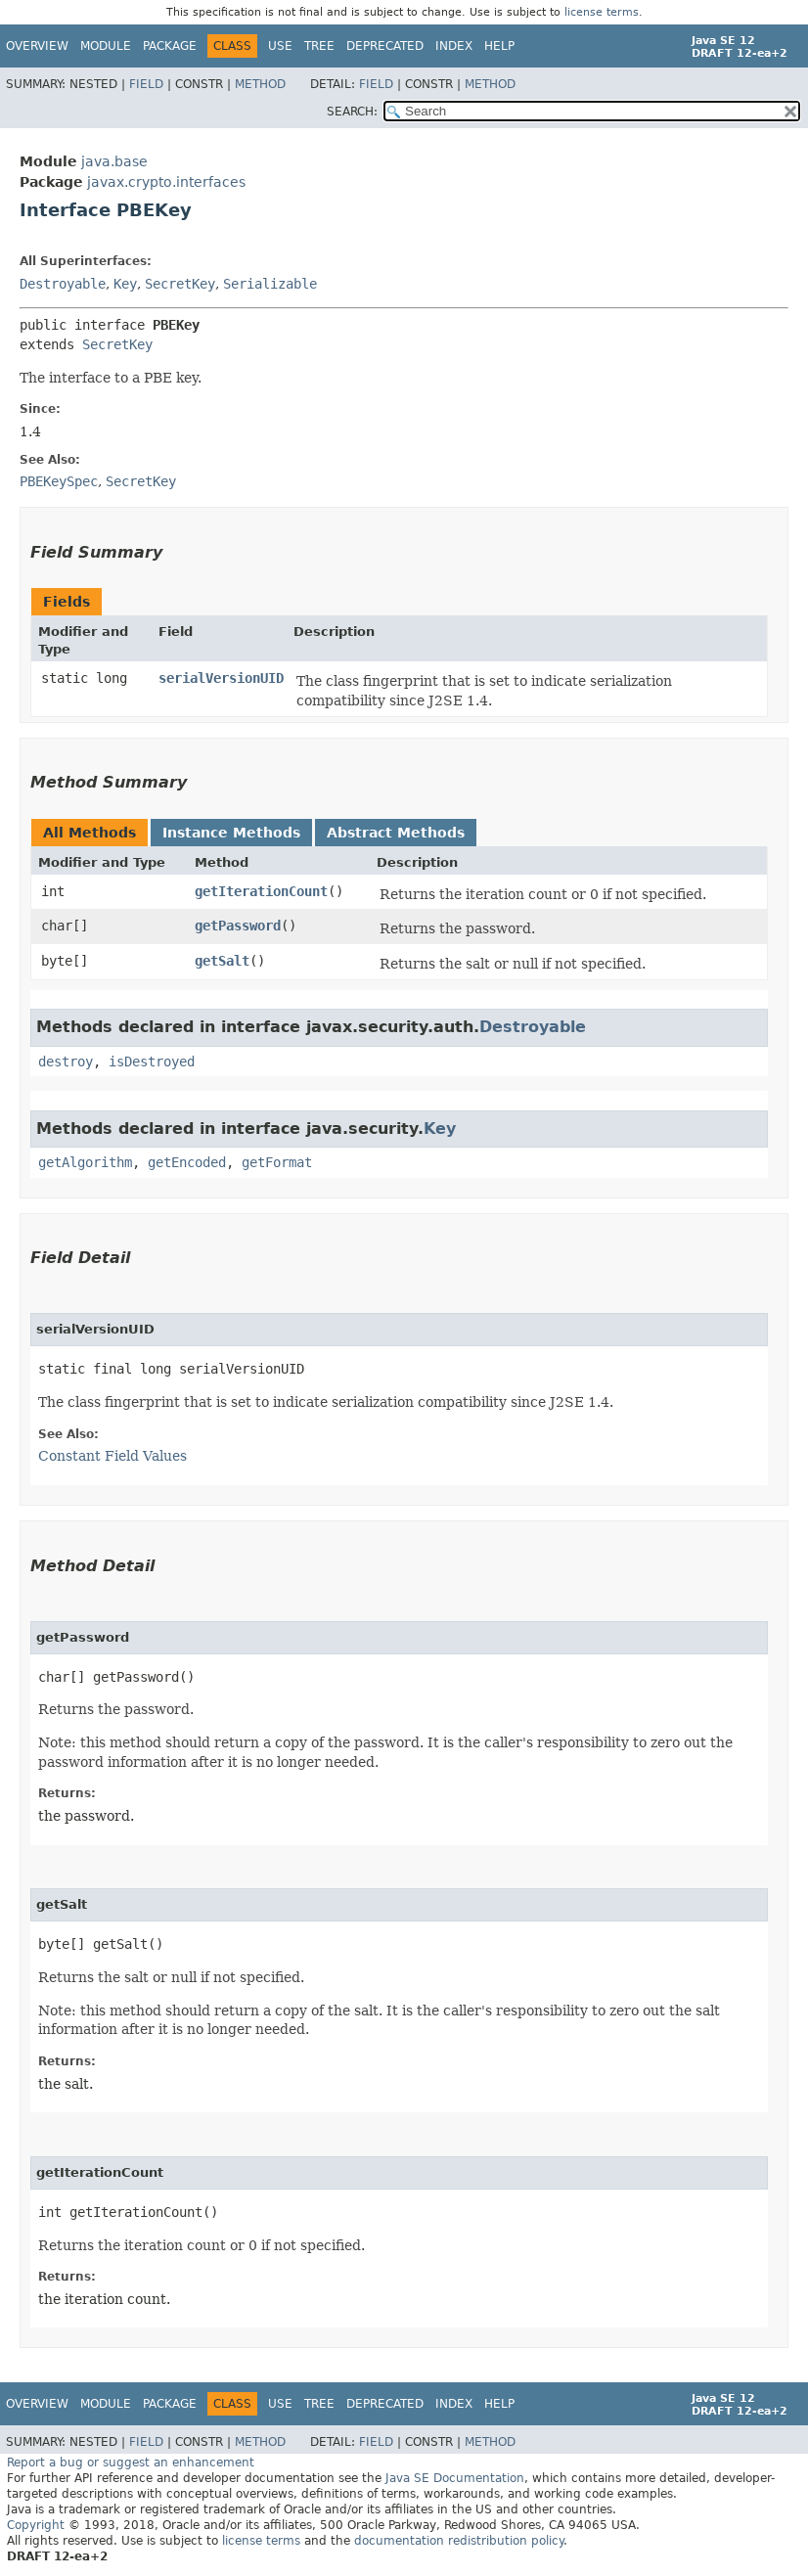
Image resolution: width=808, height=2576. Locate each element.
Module (105, 46)
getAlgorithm (85, 1162)
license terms (601, 12)
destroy (65, 1061)
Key (125, 284)
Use (280, 46)
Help (499, 46)
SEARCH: (352, 111)
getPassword (238, 925)
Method (260, 84)
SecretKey (180, 284)
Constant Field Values (112, 1456)
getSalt (222, 961)
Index (453, 46)
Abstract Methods (396, 832)
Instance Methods (231, 832)
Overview (37, 46)
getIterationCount (261, 891)
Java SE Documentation (454, 2478)
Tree (319, 46)
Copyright (36, 2525)
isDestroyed (152, 1061)
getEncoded (187, 1162)
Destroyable (63, 284)
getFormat (277, 1162)
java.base (114, 161)
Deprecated (385, 46)
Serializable (270, 284)
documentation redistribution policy (458, 2541)
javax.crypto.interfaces (166, 182)
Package (170, 46)
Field (146, 84)
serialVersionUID (221, 678)
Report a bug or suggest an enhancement (130, 2462)
